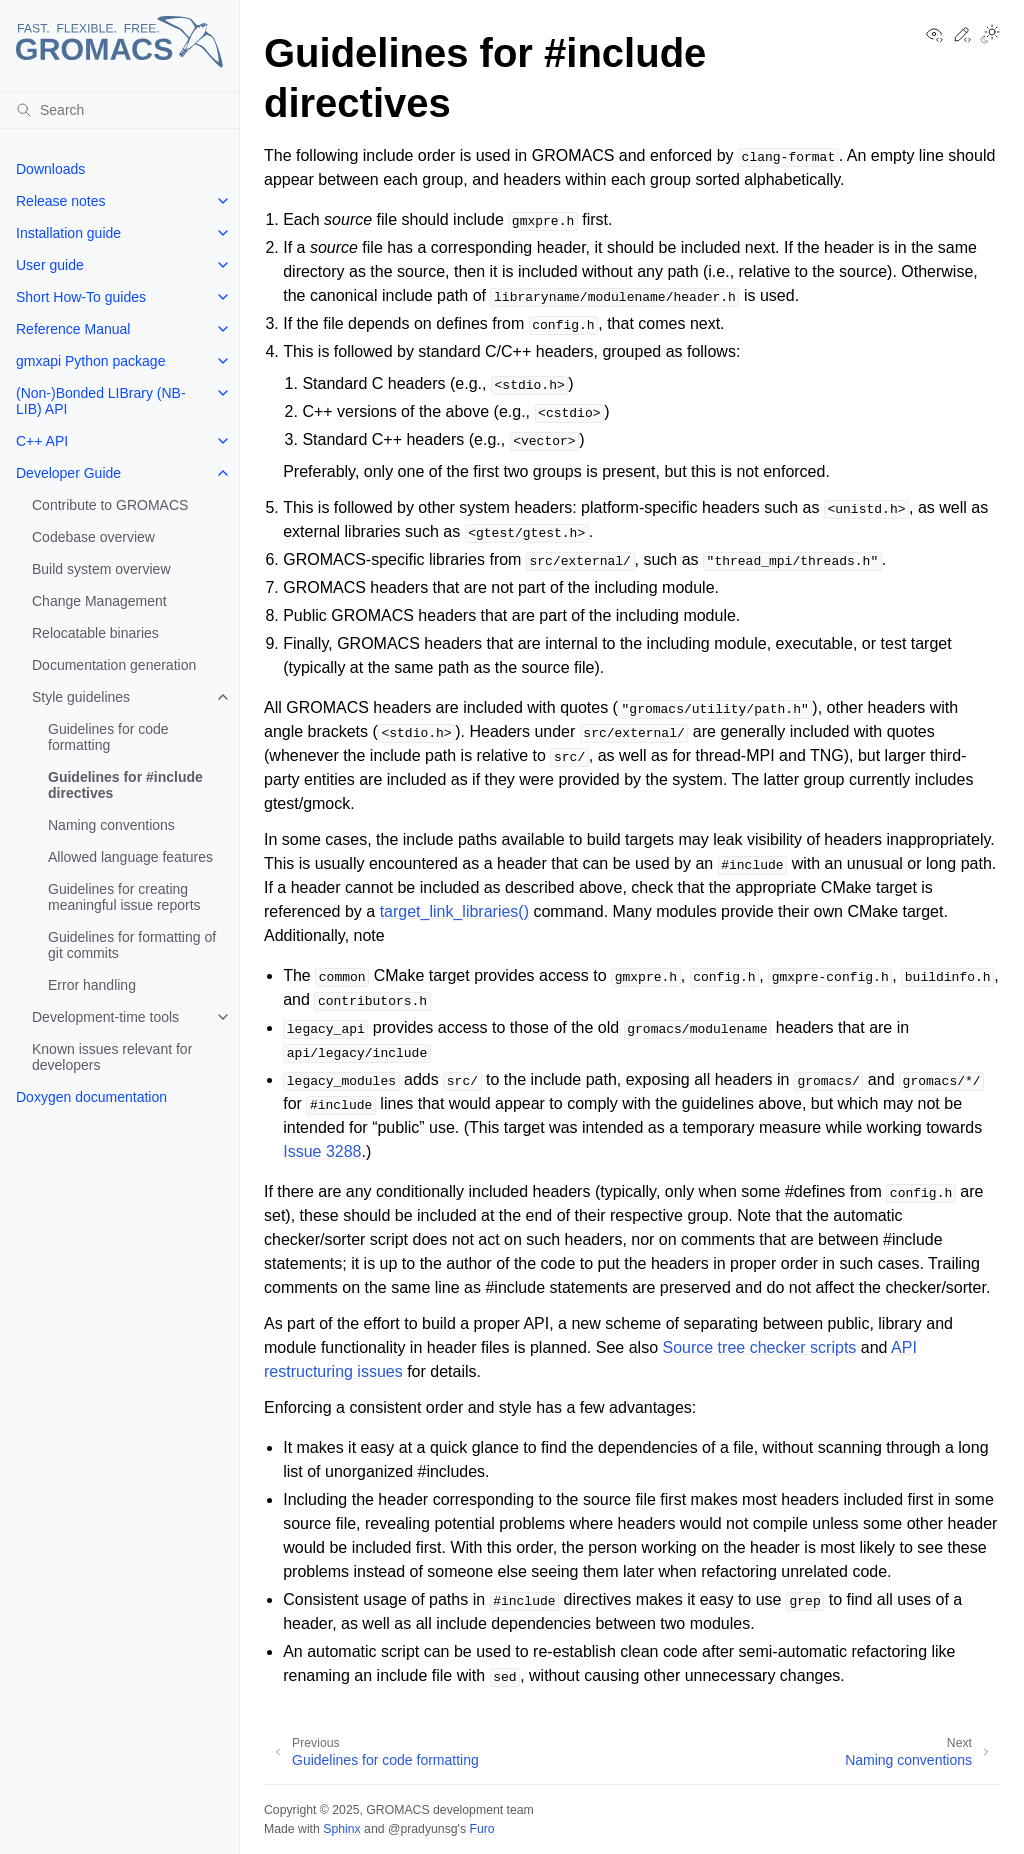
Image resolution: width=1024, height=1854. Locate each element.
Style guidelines (81, 697)
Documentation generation (114, 665)
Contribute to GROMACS (110, 505)
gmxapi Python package (90, 361)
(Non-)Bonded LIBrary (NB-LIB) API (101, 401)
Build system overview (101, 569)
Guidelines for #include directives (125, 785)
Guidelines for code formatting (108, 737)
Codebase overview (93, 537)
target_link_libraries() (454, 911)
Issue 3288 (322, 1151)
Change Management (99, 601)
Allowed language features (130, 857)
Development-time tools (105, 1017)
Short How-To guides (81, 297)
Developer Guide (68, 473)
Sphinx (341, 1829)
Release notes (61, 201)
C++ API (42, 441)
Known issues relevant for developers (112, 1057)
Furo (481, 1829)
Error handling (92, 985)
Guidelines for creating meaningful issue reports (124, 897)
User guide (50, 265)
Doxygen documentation (91, 1097)
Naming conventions (111, 825)
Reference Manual (73, 329)
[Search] (119, 110)
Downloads (50, 169)
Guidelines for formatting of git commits (132, 945)
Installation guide (68, 233)
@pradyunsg (423, 1829)
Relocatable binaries (95, 633)
